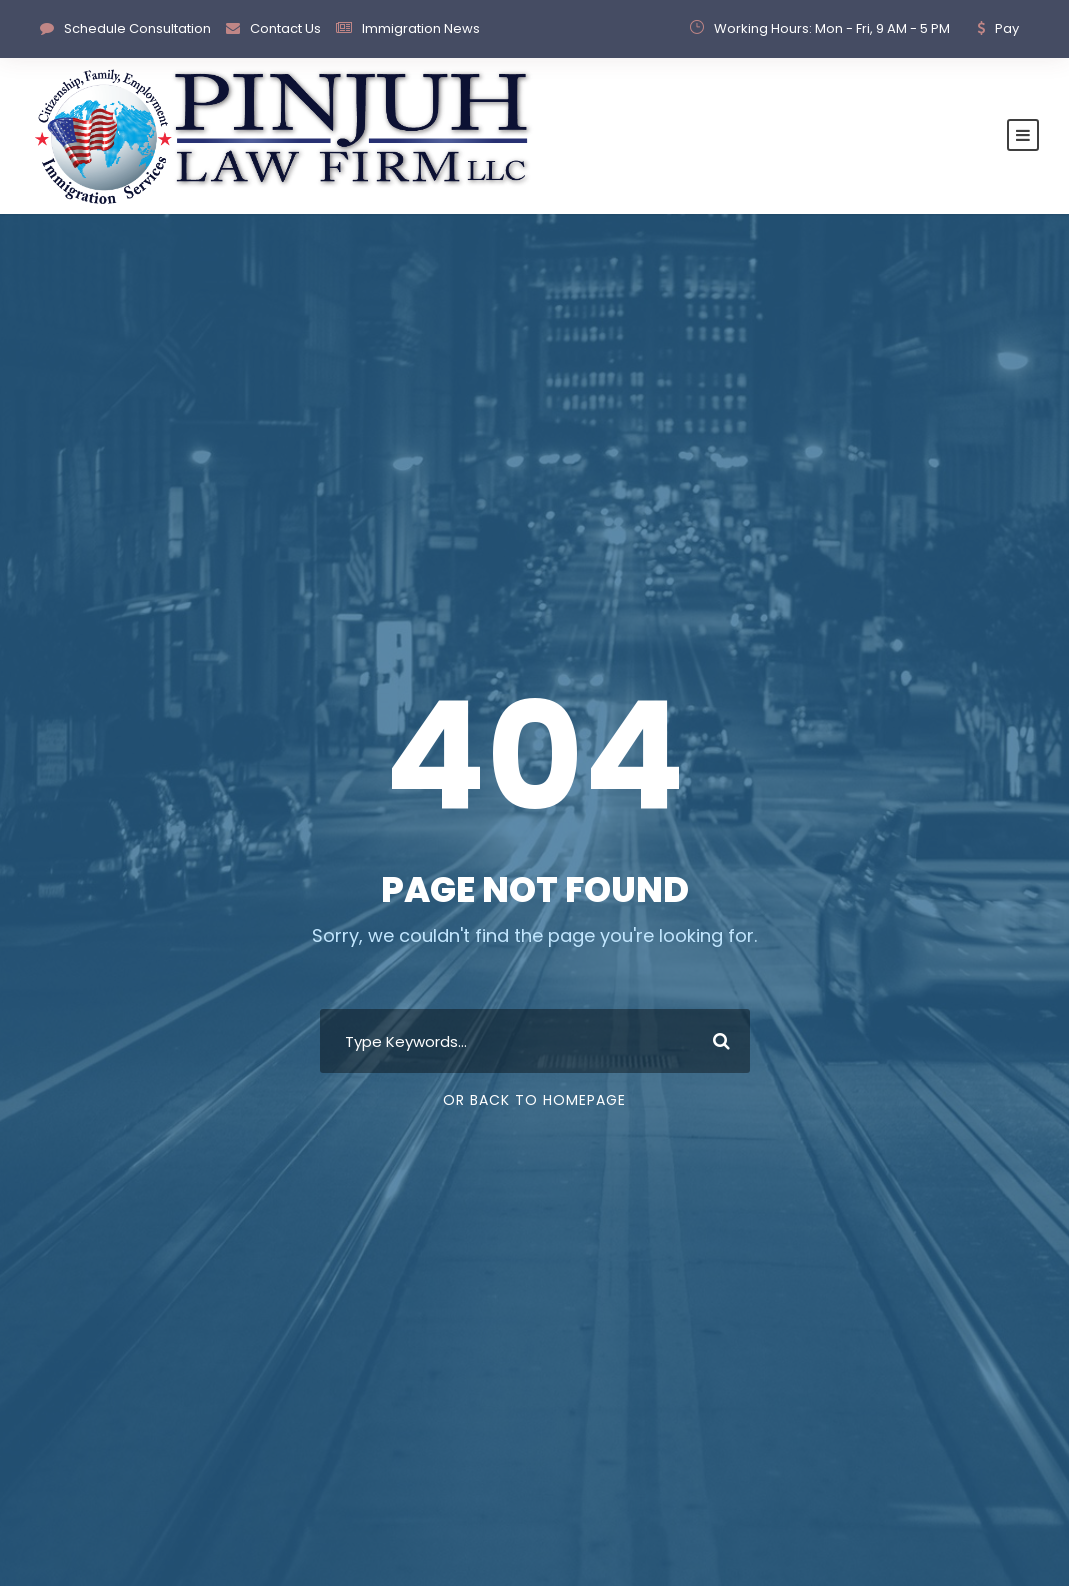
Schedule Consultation (137, 28)
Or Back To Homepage (534, 1100)
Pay (1007, 28)
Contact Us (285, 28)
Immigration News (421, 28)
